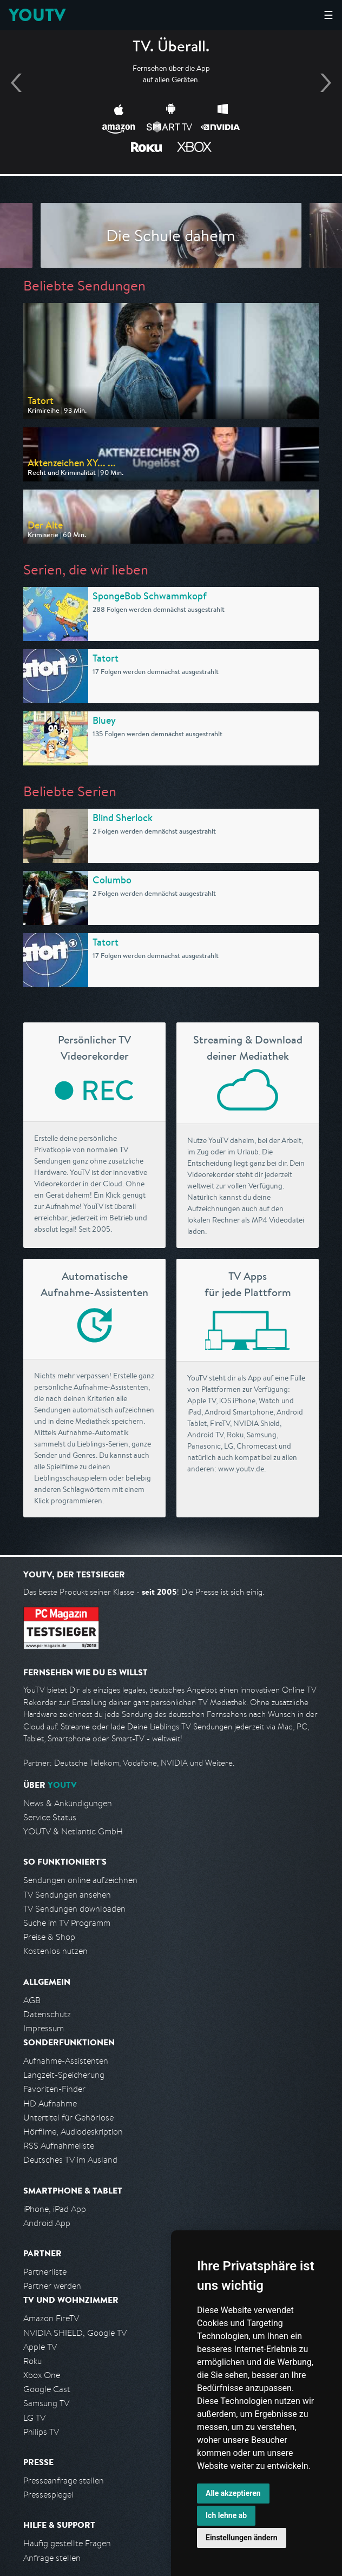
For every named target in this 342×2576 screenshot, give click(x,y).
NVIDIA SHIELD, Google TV (75, 2333)
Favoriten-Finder (54, 2089)
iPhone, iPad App (54, 2209)
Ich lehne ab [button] (226, 2515)
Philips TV (41, 2432)
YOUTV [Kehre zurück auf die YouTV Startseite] (37, 15)
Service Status (49, 1817)
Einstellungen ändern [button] (242, 2537)
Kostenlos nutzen (55, 1951)
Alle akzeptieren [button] (233, 2493)
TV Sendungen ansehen (67, 1894)
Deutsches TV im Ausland (70, 2159)
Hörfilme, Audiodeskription (73, 2131)
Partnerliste (45, 2271)
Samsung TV (46, 2403)
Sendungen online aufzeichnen (80, 1880)
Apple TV (40, 2347)
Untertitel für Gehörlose (68, 2117)
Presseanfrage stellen (63, 2480)
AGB (32, 2000)
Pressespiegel (48, 2494)
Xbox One (41, 2375)
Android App (46, 2223)
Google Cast (46, 2389)
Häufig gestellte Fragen (67, 2543)
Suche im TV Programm (66, 1922)
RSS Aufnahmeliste (58, 2145)
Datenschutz (47, 2014)
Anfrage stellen (52, 2558)
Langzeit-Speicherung (63, 2074)
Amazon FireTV (51, 2318)
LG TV (34, 2417)
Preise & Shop (49, 1937)
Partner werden (52, 2285)
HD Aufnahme (50, 2103)
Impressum (43, 2028)
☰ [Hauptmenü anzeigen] (328, 15)
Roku (32, 2361)
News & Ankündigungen (67, 1803)
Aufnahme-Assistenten (65, 2060)
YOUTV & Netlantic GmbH (73, 1831)
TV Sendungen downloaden (74, 1908)
